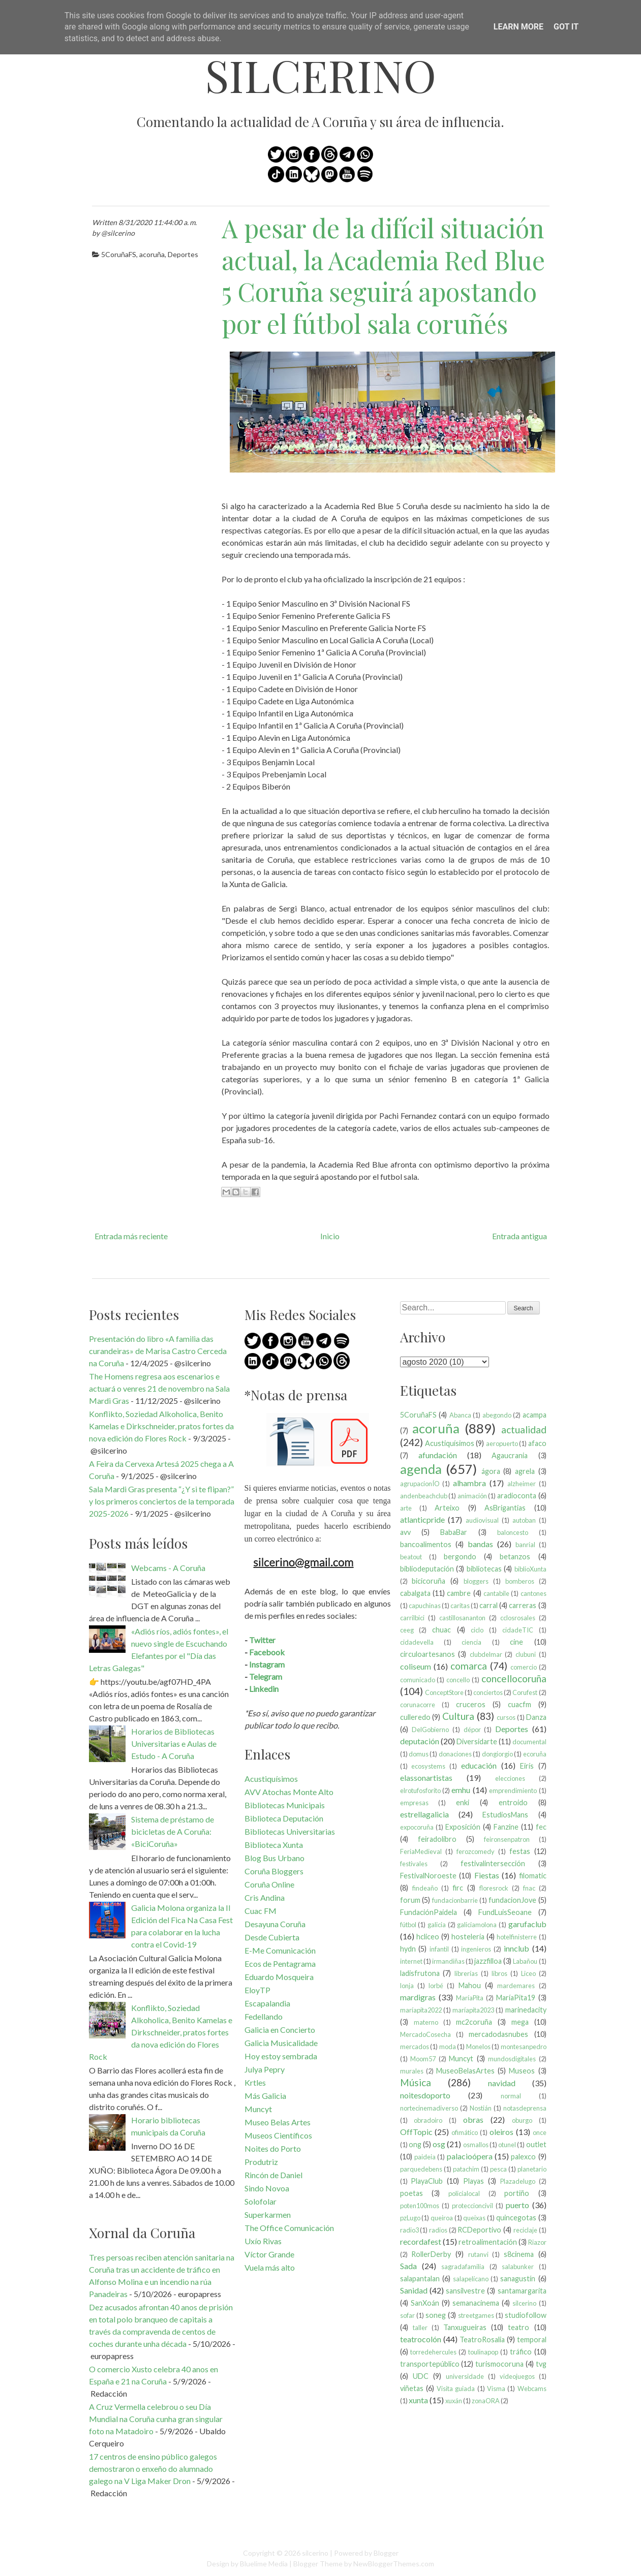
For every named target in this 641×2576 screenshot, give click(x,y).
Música (415, 2082)
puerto (517, 2205)
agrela (525, 1471)
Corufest (524, 1692)
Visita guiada (456, 2388)
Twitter (262, 1640)
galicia (437, 1925)
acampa (534, 1414)
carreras (522, 1605)
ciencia (471, 1642)
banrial (525, 1545)
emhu (460, 1790)
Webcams (531, 2388)
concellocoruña (513, 1678)
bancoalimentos (425, 1544)
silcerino (320, 75)
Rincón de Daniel (273, 2175)
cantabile (496, 1593)
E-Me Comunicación (280, 1950)
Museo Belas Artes (278, 2122)
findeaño (425, 1888)
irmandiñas (448, 1961)
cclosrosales (517, 1618)
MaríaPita (469, 1998)
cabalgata (415, 1593)
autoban (524, 1520)
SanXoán (425, 2303)
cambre (459, 1593)
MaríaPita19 (515, 1997)
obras (473, 2119)
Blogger (386, 2553)
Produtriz (261, 2161)
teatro (518, 2327)
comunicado (417, 1680)
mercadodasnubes (498, 2034)
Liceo (528, 1973)
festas (519, 1851)
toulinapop (483, 2352)
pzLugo (410, 2218)
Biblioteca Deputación (284, 1818)
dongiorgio (497, 1754)
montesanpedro (523, 2047)
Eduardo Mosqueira (279, 1977)
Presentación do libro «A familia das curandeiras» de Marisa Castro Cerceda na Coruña (158, 1351)
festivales (414, 1864)
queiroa (442, 2218)
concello (458, 1680)
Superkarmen (268, 2214)
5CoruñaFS (118, 254)
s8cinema (519, 2254)
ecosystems (428, 1766)
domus (419, 1754)
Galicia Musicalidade (281, 2043)
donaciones (455, 1754)
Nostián (481, 2108)
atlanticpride (422, 1519)
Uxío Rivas (263, 2241)
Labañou (525, 1961)
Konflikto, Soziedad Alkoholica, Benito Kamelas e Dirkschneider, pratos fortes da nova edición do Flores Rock (161, 1426)
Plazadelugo (517, 2181)
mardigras (418, 1997)
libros (499, 1973)
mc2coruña (474, 2022)
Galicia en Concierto (280, 2029)
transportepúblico (430, 2364)
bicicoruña (428, 1581)
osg (439, 2144)
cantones (533, 1593)
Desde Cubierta (272, 1937)
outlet (536, 2144)
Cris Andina (265, 1897)
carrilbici (412, 1618)
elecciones (510, 1778)
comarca (468, 1666)
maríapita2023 (473, 2010)
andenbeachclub (423, 1496)
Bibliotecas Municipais (285, 1805)
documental (529, 1742)
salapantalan (420, 2278)
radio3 (409, 2230)
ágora (490, 1471)
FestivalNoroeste (428, 1875)
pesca (498, 2169)
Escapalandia (267, 2003)
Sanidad (414, 2290)
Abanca (460, 1415)
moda (447, 2047)
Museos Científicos (278, 2135)
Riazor (537, 2242)
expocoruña (417, 1827)
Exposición (462, 1827)
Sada (408, 2266)
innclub (516, 1948)
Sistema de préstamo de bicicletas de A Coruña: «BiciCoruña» (172, 1831)
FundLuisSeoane (505, 1912)
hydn (408, 1948)
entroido (513, 1802)
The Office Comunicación (289, 2228)
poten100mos (419, 2206)
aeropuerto (502, 1443)
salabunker (518, 2267)
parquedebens (421, 2169)
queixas (474, 2218)
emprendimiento (513, 1790)
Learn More (518, 27)
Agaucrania (510, 1455)
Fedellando (264, 2016)
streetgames (476, 2315)
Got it (566, 27)
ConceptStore (444, 1692)
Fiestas (486, 1875)
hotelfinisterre (517, 1937)
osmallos (476, 2145)
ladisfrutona (420, 1973)
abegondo (496, 1415)
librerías (466, 1973)
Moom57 (423, 2059)
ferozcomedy (475, 1851)
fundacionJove (512, 1900)
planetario (531, 2169)
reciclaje (525, 2230)
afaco (537, 1443)
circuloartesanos (427, 1654)
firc (457, 1887)
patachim (466, 2169)
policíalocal (464, 2193)
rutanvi (478, 2254)
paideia (425, 2157)
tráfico (521, 2351)
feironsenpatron (507, 1839)
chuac (441, 1629)
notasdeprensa (524, 2108)
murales (411, 2071)
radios (438, 2230)
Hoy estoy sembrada (281, 2056)
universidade (465, 2376)
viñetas (411, 2388)
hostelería (467, 1936)
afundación (437, 1455)
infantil (439, 1949)
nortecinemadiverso (429, 2108)
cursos (506, 1717)
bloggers (476, 1581)
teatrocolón (420, 2339)
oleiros (501, 2132)
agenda (421, 1469)
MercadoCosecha (425, 2034)
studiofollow (525, 2315)
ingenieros (476, 1949)
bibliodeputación (427, 1568)
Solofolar (261, 2201)
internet (411, 1961)
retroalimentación (488, 2242)
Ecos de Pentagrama (280, 1963)
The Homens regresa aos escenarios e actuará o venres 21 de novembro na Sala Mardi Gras (159, 1388)
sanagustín (517, 2278)
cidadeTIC (517, 1630)
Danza (536, 1717)
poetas (411, 2193)
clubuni (525, 1654)
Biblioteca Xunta (274, 1844)
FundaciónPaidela (428, 1912)
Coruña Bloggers (274, 1871)
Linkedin (264, 1688)
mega (520, 2022)
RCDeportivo (479, 2229)
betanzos (515, 1556)
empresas (414, 1803)
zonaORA (486, 2401)
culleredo (415, 1717)
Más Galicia (265, 2095)
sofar (407, 2315)
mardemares (516, 1986)
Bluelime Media (264, 2563)
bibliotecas (484, 1568)
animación (472, 1496)
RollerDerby (431, 2254)
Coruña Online (269, 1884)
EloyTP (257, 1990)
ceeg (407, 1630)
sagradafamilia (462, 2267)
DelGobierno (430, 1729)
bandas (480, 1544)
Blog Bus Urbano (274, 1858)
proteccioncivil (472, 2206)
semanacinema (475, 2303)
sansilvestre (465, 2290)
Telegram (265, 1676)
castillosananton (462, 1618)
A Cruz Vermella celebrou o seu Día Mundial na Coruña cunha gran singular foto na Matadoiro (156, 2419)
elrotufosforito (420, 1790)
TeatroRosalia (482, 2339)
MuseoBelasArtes (465, 2070)
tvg (541, 2364)
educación (479, 1765)
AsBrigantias (505, 1507)
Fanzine (506, 1827)
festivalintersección (493, 1863)
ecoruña (534, 1754)
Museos (522, 2070)
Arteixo (447, 1507)
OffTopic (416, 2132)
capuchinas (425, 1605)
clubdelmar (486, 1654)
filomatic (532, 1875)
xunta (418, 2400)
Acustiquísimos (271, 1778)
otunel (507, 2145)
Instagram (267, 1664)
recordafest (420, 2241)
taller (420, 2327)
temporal (531, 2339)
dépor (472, 1729)
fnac (529, 1888)
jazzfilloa (488, 1961)
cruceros (470, 1704)
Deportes (183, 254)
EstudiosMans (505, 1814)
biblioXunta (530, 1569)
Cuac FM (261, 1910)
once (539, 2132)
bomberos (519, 1581)
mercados (414, 2047)
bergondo (460, 1556)
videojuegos (517, 2376)
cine (516, 1642)
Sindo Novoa (267, 2188)
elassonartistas (426, 1777)
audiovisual (482, 1520)
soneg (435, 2315)
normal (511, 2096)
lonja (407, 1986)
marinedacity (525, 2009)
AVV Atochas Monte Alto (289, 1792)
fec (541, 1827)
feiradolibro (437, 1839)
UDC (421, 2376)
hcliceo (427, 1936)
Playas (473, 2181)
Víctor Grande (269, 2254)
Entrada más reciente (131, 1236)
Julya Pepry (265, 2069)
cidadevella (417, 1642)
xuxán (453, 2401)
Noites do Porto (273, 2148)
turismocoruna (499, 2364)
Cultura (458, 1716)
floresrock (493, 1888)
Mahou (470, 1985)
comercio (523, 1667)
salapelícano (471, 2279)
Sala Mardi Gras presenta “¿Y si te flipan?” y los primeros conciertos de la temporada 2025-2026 (161, 1501)
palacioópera (470, 2156)
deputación (419, 1741)
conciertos (488, 1692)
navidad (501, 2083)
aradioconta (516, 1495)
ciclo (477, 1630)
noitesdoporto (425, 2095)
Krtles (255, 2082)
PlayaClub (427, 2181)
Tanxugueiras (464, 2327)
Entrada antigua (519, 1236)
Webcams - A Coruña (168, 1568)
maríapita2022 (421, 2010)
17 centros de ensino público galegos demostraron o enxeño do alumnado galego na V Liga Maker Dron (153, 2469)
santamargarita (522, 2290)
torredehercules (433, 2352)
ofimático (464, 2132)
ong (415, 2144)
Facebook (267, 1652)
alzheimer (521, 1484)
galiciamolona (477, 1925)
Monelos (478, 2047)
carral (488, 1605)
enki (462, 1802)
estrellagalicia (424, 1814)
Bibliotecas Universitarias (290, 1831)
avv (405, 1532)
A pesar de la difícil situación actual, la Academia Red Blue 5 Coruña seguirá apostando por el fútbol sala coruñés (383, 275)
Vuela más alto (270, 2267)
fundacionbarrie (455, 1900)
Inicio (330, 1236)
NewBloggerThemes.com (393, 2563)
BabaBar (453, 1532)
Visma (496, 2388)
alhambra (469, 1483)
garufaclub (527, 1924)
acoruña (152, 254)
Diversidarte (476, 1741)
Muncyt (258, 2109)
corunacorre (417, 1705)
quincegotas (516, 2217)
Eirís (527, 1766)
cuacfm (519, 1704)
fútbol (408, 1925)
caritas (460, 1605)
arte (406, 1508)
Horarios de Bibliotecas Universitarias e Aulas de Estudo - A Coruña (174, 1743)
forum (410, 1900)
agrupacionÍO (420, 1484)
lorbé (436, 1986)
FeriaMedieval (421, 1851)
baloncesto (512, 1532)
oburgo (522, 2120)
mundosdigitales (512, 2059)
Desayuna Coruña (275, 1924)
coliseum (415, 1666)
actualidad (523, 1429)
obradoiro (428, 2120)
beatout (411, 1557)
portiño (516, 2193)
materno (426, 2022)
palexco (523, 2156)
